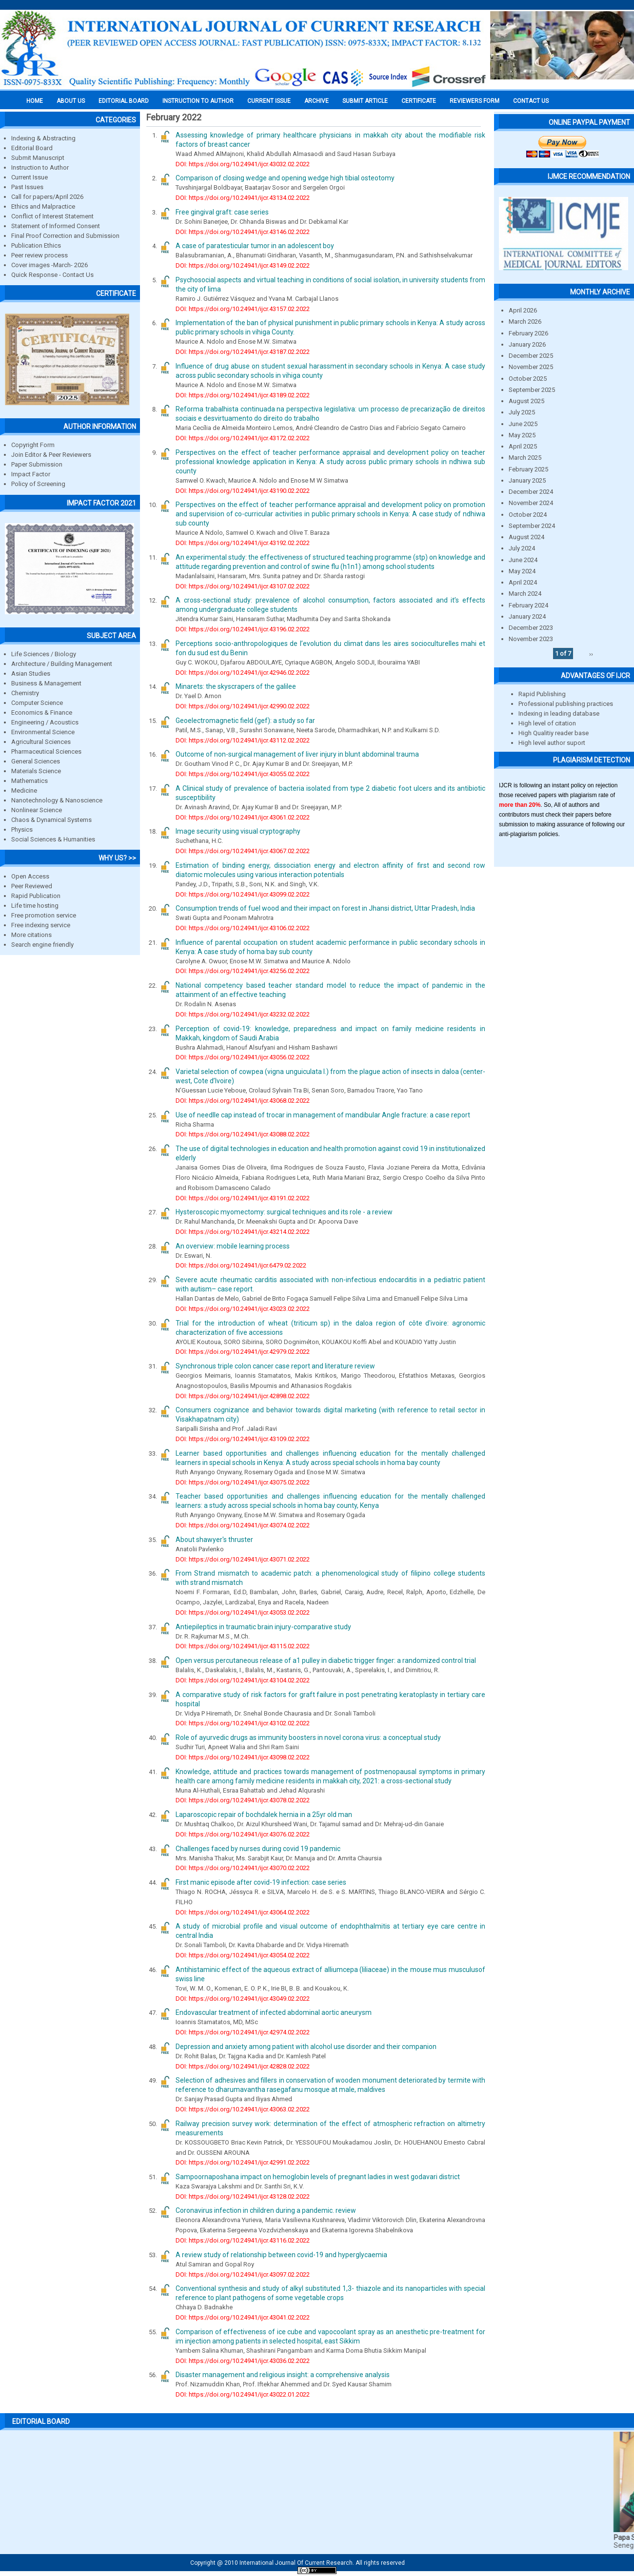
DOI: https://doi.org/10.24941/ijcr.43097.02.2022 (243, 2274)
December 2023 (531, 627)
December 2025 (531, 355)
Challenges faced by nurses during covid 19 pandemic (258, 1849)
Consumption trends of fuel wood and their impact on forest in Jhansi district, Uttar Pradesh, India (325, 908)
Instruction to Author (40, 167)
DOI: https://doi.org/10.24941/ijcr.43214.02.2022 (243, 1231)
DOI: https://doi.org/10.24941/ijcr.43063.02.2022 (243, 2109)
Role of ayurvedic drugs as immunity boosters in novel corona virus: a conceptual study (308, 1737)
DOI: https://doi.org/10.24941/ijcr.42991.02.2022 (243, 2162)
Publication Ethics (36, 245)
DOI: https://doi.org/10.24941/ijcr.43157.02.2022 (243, 308)
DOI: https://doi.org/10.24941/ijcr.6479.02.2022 (241, 1265)
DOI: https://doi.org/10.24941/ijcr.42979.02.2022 (243, 1351)
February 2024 (528, 605)
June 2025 (523, 424)
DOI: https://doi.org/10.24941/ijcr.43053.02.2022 (243, 1612)
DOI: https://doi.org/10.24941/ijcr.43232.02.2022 (243, 1014)
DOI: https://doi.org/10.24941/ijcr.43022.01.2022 (243, 2394)
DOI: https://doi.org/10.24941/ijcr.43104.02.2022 (243, 1680)
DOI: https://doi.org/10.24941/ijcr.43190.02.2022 (243, 490)
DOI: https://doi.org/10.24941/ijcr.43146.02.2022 (243, 231)
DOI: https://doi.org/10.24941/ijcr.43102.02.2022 (243, 1723)
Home (34, 101)
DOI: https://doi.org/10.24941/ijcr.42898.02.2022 (243, 1396)
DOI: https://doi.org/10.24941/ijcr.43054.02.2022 (243, 1955)
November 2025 (531, 367)
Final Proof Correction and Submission (65, 235)
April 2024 (523, 582)
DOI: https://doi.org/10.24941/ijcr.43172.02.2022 (243, 438)
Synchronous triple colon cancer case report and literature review (275, 1366)
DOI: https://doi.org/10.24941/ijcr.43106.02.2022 (243, 928)
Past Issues (27, 187)
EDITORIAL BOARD (124, 101)
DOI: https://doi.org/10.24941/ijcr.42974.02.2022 (243, 2032)
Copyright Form (33, 445)
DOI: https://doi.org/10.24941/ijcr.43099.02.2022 (243, 894)
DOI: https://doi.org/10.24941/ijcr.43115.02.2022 (243, 1646)
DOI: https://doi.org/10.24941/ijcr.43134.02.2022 (243, 197)
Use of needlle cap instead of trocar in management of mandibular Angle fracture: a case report (323, 1115)
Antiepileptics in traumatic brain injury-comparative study (263, 1627)
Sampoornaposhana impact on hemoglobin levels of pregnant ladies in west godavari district (318, 2177)
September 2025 (532, 389)
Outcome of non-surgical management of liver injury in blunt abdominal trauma (297, 754)
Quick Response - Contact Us (52, 274)
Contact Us (531, 101)
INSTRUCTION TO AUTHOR (198, 101)
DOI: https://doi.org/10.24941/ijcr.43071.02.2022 (243, 1559)
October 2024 (528, 514)
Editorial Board (32, 148)
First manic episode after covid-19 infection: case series (261, 1882)
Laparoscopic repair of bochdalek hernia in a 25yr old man (264, 1814)
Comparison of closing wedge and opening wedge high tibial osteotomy (285, 178)
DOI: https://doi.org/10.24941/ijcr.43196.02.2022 (243, 629)
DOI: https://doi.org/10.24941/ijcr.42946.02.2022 (243, 672)
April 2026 (523, 310)
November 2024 (531, 503)
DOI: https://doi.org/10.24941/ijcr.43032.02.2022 (243, 164)
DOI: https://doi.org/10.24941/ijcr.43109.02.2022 (243, 1439)
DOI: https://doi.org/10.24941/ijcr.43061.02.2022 (243, 817)
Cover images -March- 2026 (49, 265)
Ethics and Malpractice (43, 206)
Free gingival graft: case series (222, 212)
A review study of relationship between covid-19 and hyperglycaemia (281, 2255)
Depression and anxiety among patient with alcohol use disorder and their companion (306, 2046)
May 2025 (522, 435)
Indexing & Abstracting (43, 138)
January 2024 (527, 616)
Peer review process (39, 255)
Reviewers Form (474, 101)
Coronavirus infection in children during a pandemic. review (266, 2210)
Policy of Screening (38, 484)
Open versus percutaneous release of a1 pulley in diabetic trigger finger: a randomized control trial (326, 1660)
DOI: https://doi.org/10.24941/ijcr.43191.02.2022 (243, 1198)
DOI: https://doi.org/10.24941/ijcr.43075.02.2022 (243, 1482)
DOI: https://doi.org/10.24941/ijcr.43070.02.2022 (243, 1868)
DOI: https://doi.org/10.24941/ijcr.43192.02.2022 (243, 542)
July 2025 (522, 412)
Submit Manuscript (37, 157)
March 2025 (525, 457)
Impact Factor (30, 474)
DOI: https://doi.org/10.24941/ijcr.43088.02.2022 (243, 1134)
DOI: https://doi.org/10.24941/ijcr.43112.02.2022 (243, 740)
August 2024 (526, 537)
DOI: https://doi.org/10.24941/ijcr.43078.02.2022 (243, 1800)
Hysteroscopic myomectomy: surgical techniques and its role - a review (284, 1212)
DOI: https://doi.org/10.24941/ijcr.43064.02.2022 (243, 1912)
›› (591, 653)
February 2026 (528, 333)
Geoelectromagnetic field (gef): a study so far (245, 720)
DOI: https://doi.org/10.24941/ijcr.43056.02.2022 (243, 1057)
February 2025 (528, 469)
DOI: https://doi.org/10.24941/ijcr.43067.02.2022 (243, 851)
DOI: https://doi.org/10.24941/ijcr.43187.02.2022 (243, 351)
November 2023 (531, 639)
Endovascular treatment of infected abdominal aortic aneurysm (274, 2012)
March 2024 (525, 593)
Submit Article (365, 101)
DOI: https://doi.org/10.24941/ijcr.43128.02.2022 (243, 2196)
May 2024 (522, 571)
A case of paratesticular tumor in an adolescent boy (255, 246)
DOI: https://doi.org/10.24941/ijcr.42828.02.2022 (243, 2066)
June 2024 (523, 560)
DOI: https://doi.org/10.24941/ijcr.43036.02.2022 (243, 2360)
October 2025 (528, 378)
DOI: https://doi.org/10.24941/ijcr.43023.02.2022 (243, 1308)
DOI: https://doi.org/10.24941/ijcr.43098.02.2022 (243, 1757)
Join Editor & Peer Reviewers (51, 454)
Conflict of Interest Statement (52, 216)
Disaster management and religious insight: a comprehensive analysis (283, 2375)
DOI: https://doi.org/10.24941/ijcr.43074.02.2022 (243, 1525)
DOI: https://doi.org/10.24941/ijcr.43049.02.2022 (243, 1998)
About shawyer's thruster (214, 1539)
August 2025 (526, 401)
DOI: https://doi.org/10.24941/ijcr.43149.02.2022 (243, 265)
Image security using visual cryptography (238, 831)
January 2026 (527, 344)
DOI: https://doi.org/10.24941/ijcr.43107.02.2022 (243, 586)
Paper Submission (36, 464)
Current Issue (269, 101)
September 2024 (532, 525)
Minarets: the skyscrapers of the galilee (236, 686)
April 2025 (523, 446)
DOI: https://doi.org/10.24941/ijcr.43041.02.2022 (243, 2317)
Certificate (418, 101)
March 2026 (525, 321)
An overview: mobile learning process (233, 1246)
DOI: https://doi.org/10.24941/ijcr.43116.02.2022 (243, 2240)
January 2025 (527, 480)
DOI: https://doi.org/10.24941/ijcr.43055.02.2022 (243, 774)
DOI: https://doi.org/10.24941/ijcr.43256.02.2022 (243, 971)
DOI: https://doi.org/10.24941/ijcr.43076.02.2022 (243, 1834)
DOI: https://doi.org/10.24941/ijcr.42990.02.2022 (243, 706)
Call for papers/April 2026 (47, 196)
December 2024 (531, 491)
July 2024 (522, 548)
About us (71, 101)
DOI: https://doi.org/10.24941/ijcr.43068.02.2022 (243, 1100)
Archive (316, 101)
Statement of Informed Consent (55, 226)
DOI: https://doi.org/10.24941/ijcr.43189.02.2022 (243, 395)
